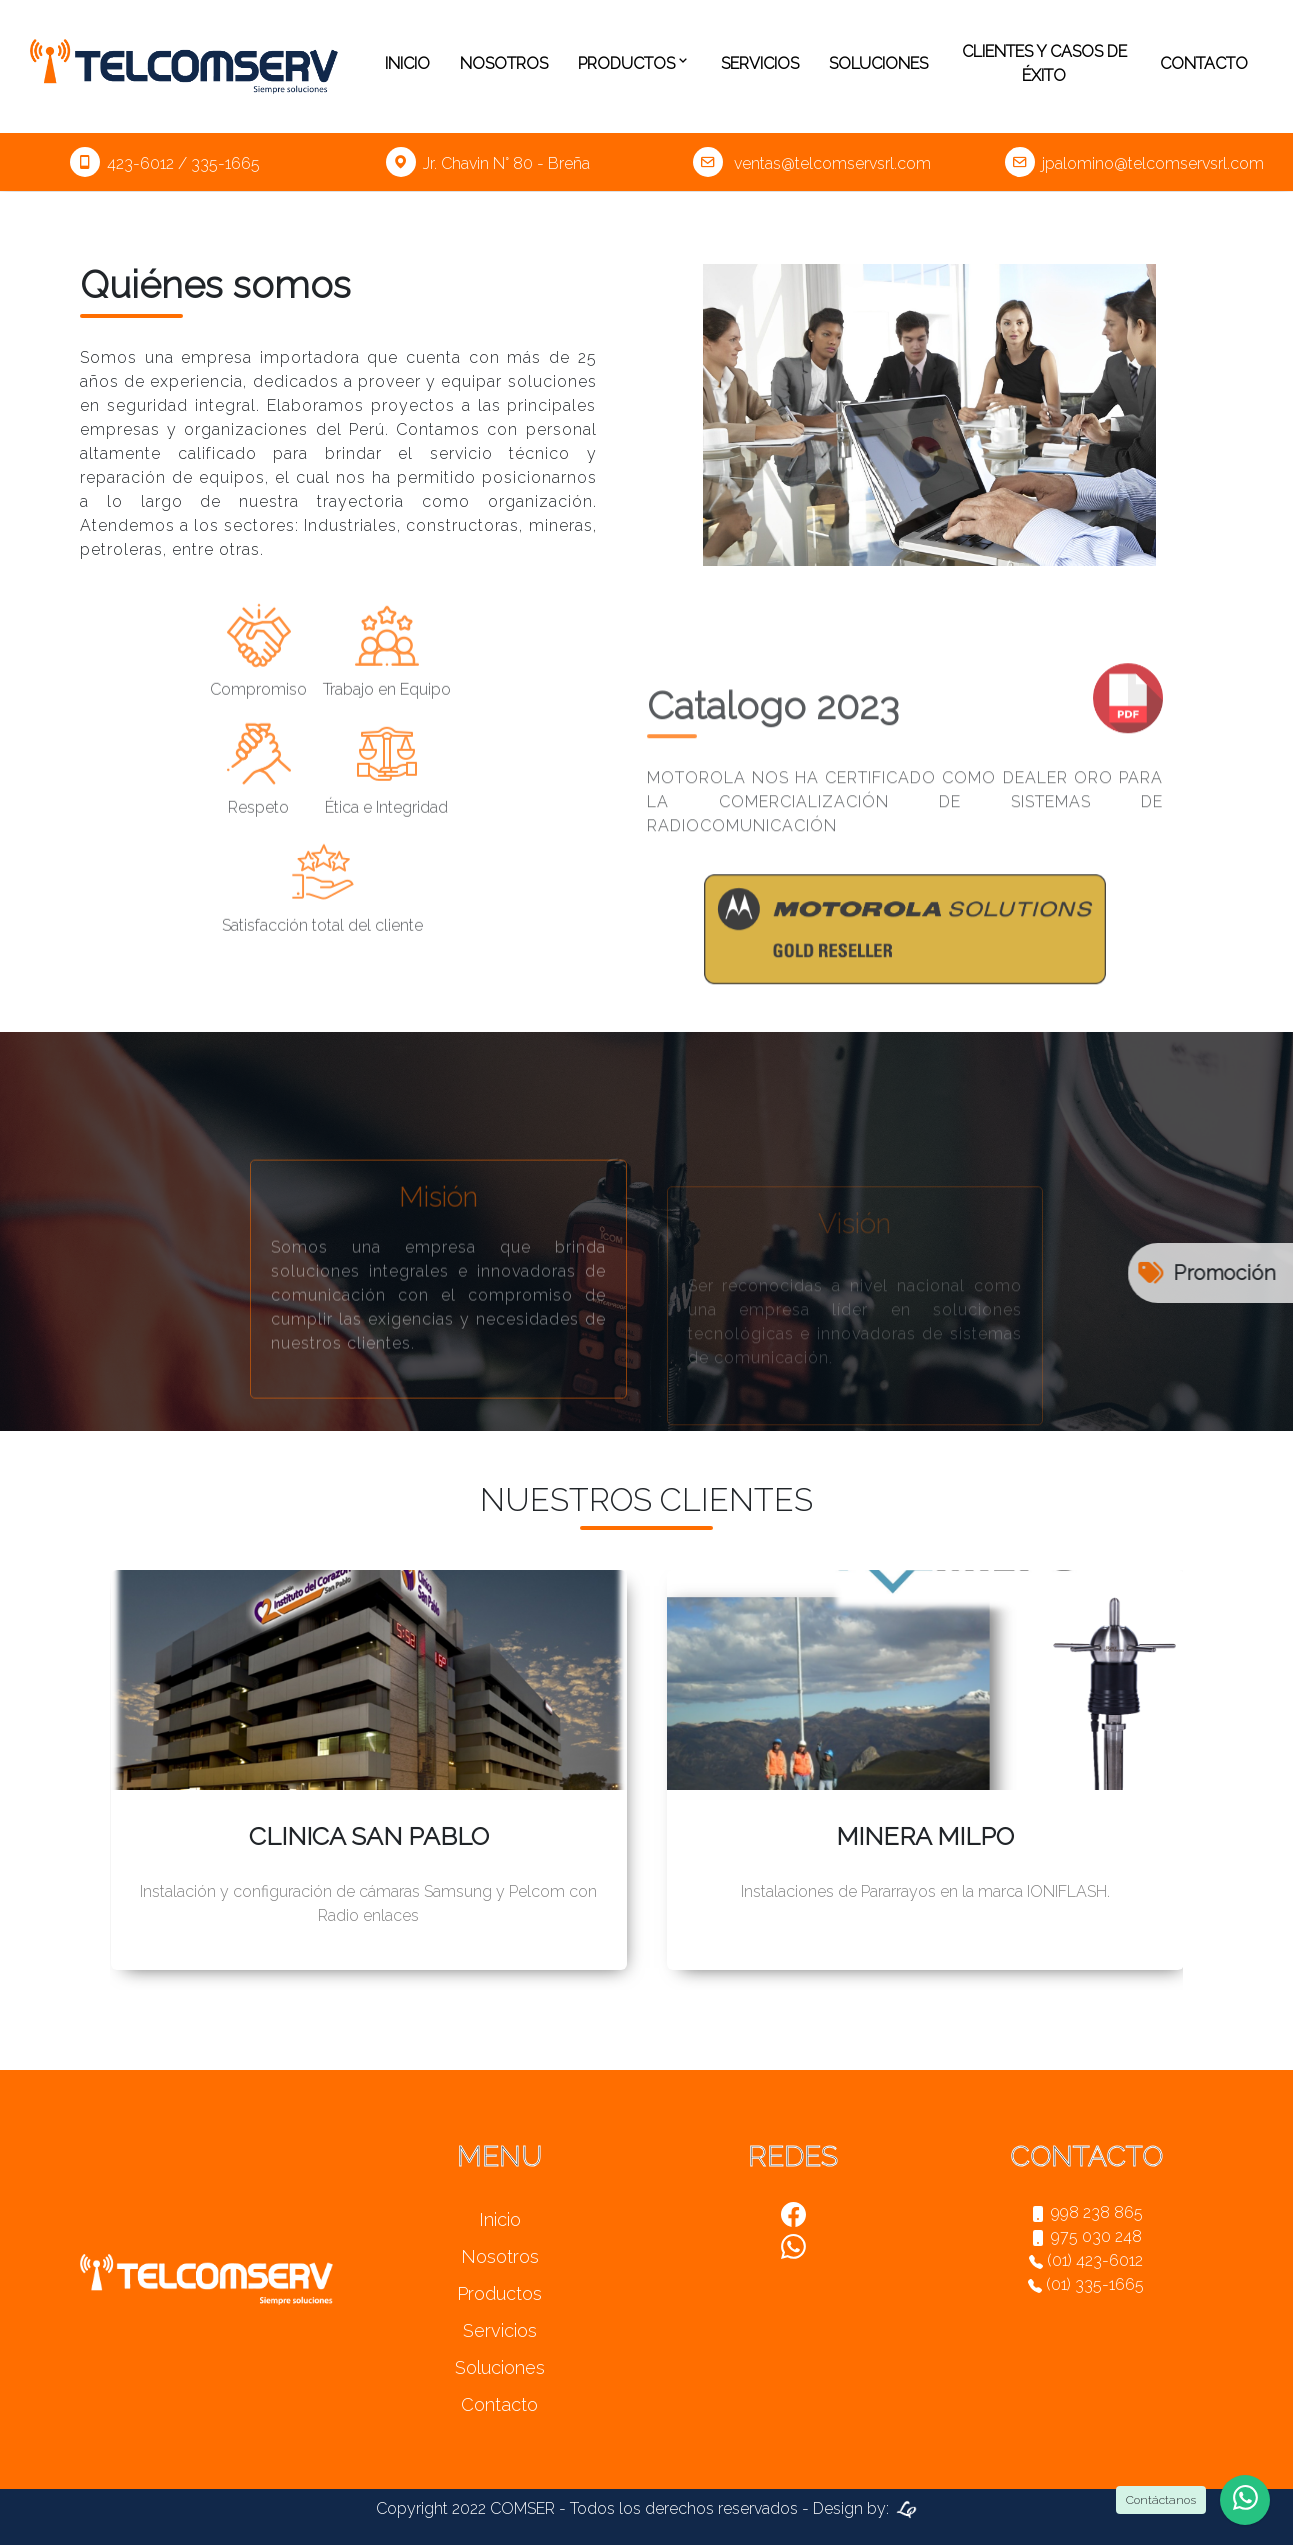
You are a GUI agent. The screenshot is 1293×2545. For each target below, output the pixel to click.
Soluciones (878, 63)
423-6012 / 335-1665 (165, 163)
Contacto (1204, 63)
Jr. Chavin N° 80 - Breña (488, 163)
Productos (634, 64)
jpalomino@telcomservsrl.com (1134, 163)
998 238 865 (1086, 2212)
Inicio (407, 63)
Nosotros (504, 63)
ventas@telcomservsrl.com (812, 163)
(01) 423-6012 (1086, 2260)
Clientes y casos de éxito (1044, 63)
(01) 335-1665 (1086, 2284)
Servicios (760, 63)
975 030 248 (1086, 2236)
